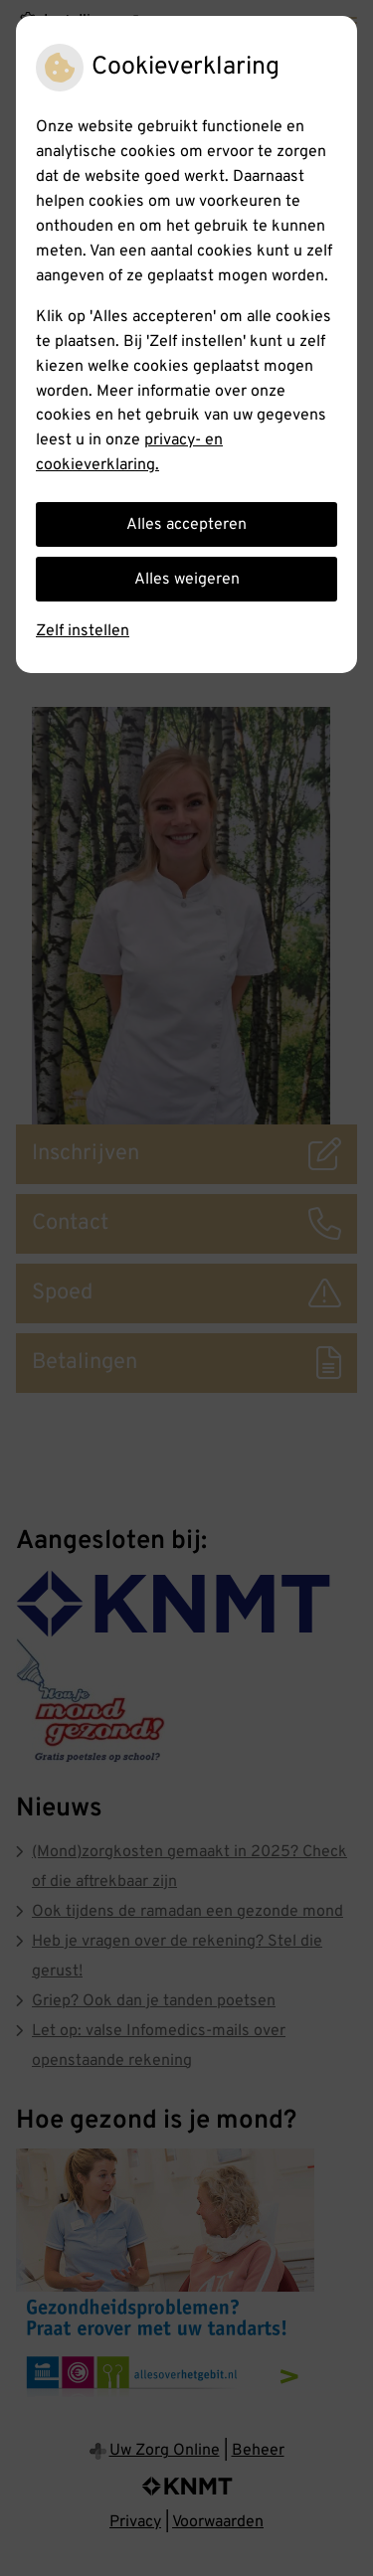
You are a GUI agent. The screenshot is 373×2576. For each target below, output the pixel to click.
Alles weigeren (187, 580)
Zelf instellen (82, 631)
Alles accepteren (186, 525)
